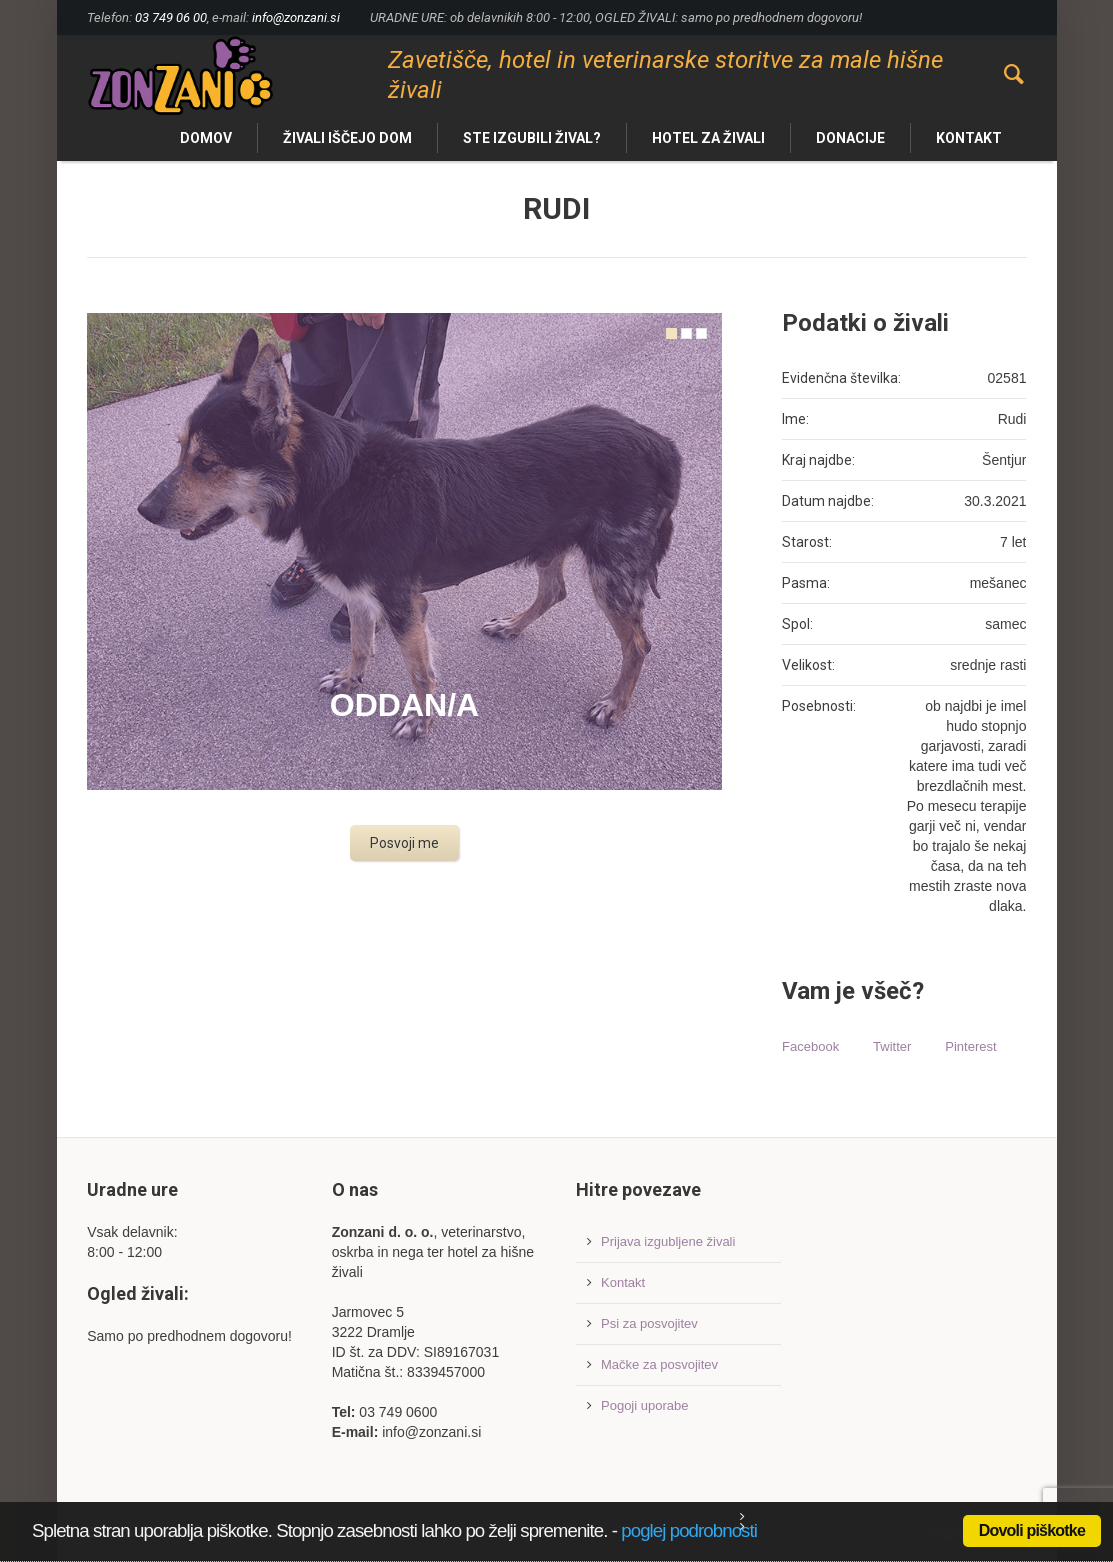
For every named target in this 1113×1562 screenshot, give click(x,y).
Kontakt (623, 1282)
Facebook (810, 1046)
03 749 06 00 (171, 17)
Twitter (892, 1046)
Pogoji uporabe (644, 1405)
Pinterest (970, 1046)
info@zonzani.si (296, 17)
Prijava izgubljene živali (668, 1241)
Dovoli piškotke (1032, 1530)
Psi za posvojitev (649, 1323)
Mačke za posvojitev (659, 1364)
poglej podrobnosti (689, 1530)
